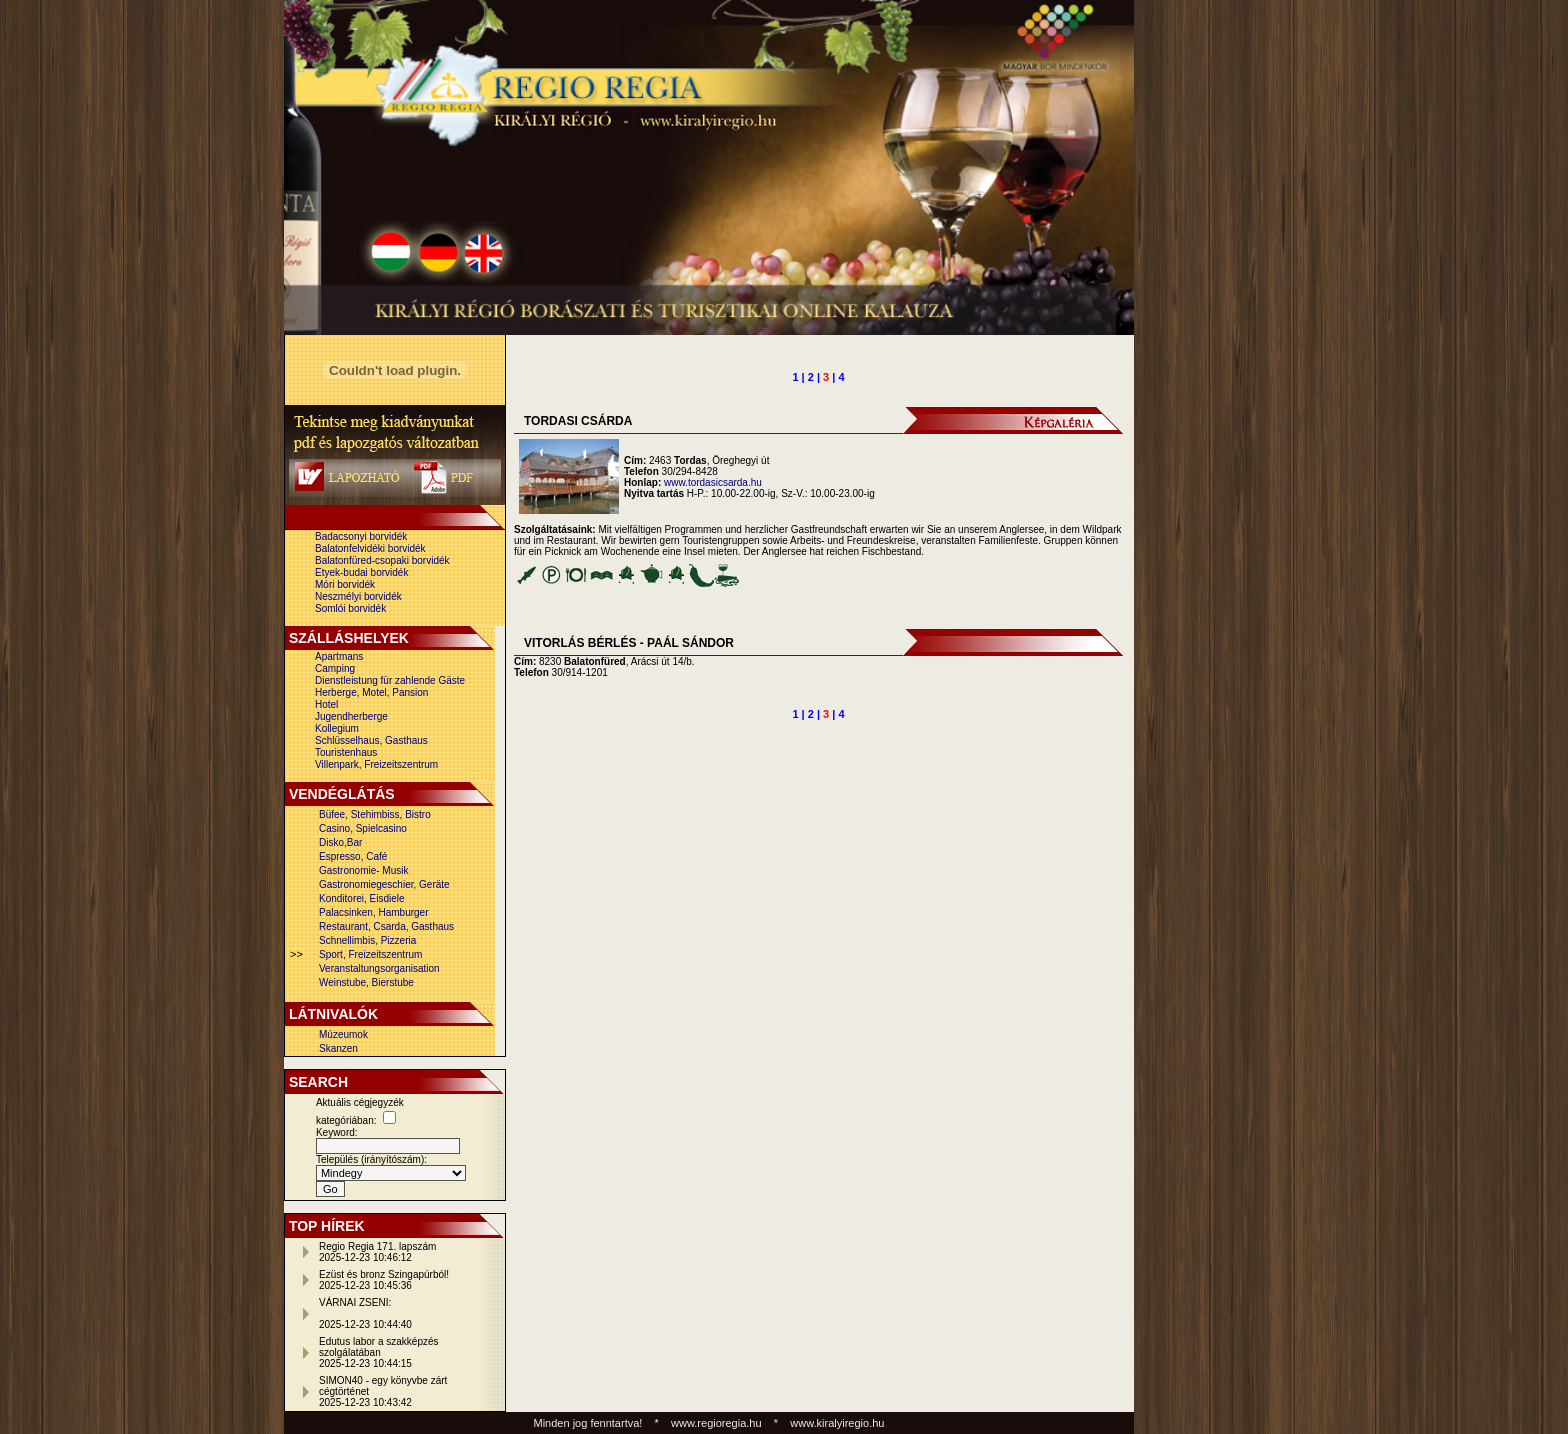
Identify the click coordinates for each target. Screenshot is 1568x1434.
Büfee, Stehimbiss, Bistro (375, 814)
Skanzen (338, 1048)
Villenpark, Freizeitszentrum (376, 764)
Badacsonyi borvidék (361, 536)
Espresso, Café (353, 856)
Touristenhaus (346, 752)
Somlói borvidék (350, 608)
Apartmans (339, 656)
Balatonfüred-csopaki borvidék (382, 560)
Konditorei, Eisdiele (362, 898)
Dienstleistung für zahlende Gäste (390, 680)
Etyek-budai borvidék (361, 572)
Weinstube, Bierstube (366, 982)
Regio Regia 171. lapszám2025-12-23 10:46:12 (377, 1252)
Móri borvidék (345, 584)
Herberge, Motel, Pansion (371, 692)
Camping (335, 668)
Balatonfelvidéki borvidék (370, 548)
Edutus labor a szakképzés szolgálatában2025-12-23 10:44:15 (379, 1352)
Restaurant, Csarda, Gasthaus (386, 926)
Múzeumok (343, 1034)
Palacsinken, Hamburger (374, 912)
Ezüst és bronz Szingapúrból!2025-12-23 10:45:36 (384, 1280)
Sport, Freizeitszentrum (370, 954)
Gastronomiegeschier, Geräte (384, 884)
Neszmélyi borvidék (358, 596)
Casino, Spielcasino (363, 828)
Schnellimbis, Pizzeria (367, 940)
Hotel (326, 704)
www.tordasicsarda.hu (713, 482)
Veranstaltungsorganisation (379, 968)
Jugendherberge (351, 716)
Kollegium (337, 728)
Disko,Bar (340, 842)
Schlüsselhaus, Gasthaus (371, 740)
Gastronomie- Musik (363, 870)
